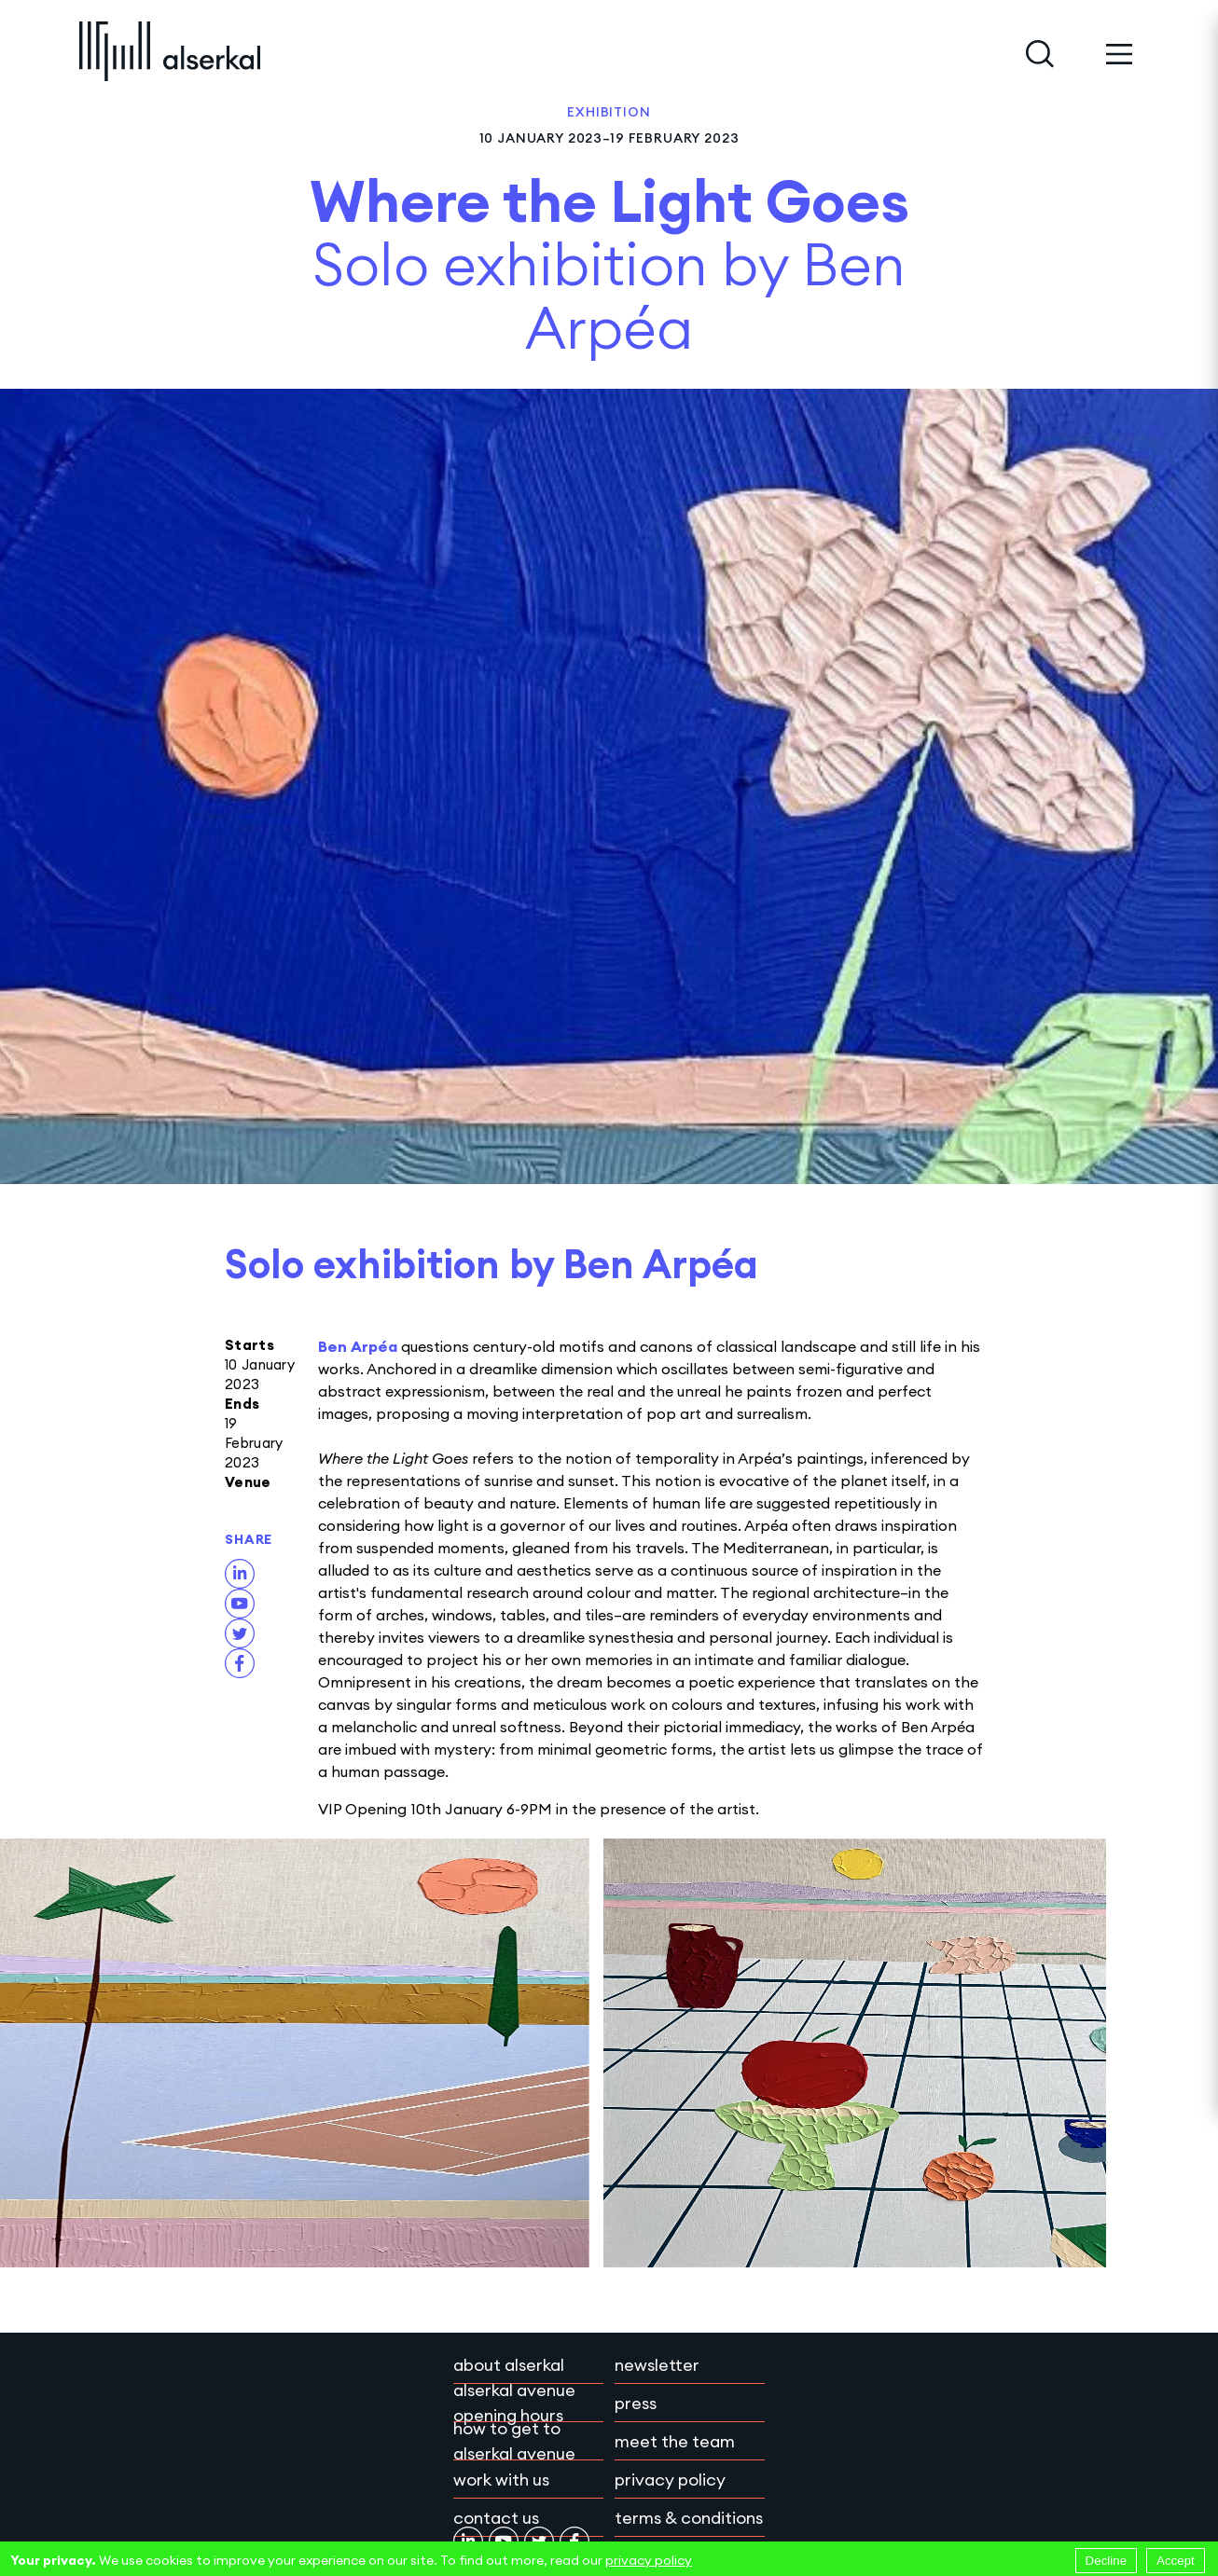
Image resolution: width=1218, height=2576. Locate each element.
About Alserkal (508, 2365)
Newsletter (657, 2365)
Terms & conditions (689, 2517)
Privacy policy (670, 2479)
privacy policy (648, 2560)
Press (636, 2403)
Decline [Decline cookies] (1106, 2561)
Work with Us (501, 2479)
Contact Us (496, 2517)
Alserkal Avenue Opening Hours (514, 2402)
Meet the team (675, 2441)
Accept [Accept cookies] (1175, 2561)
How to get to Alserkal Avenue (514, 2441)
